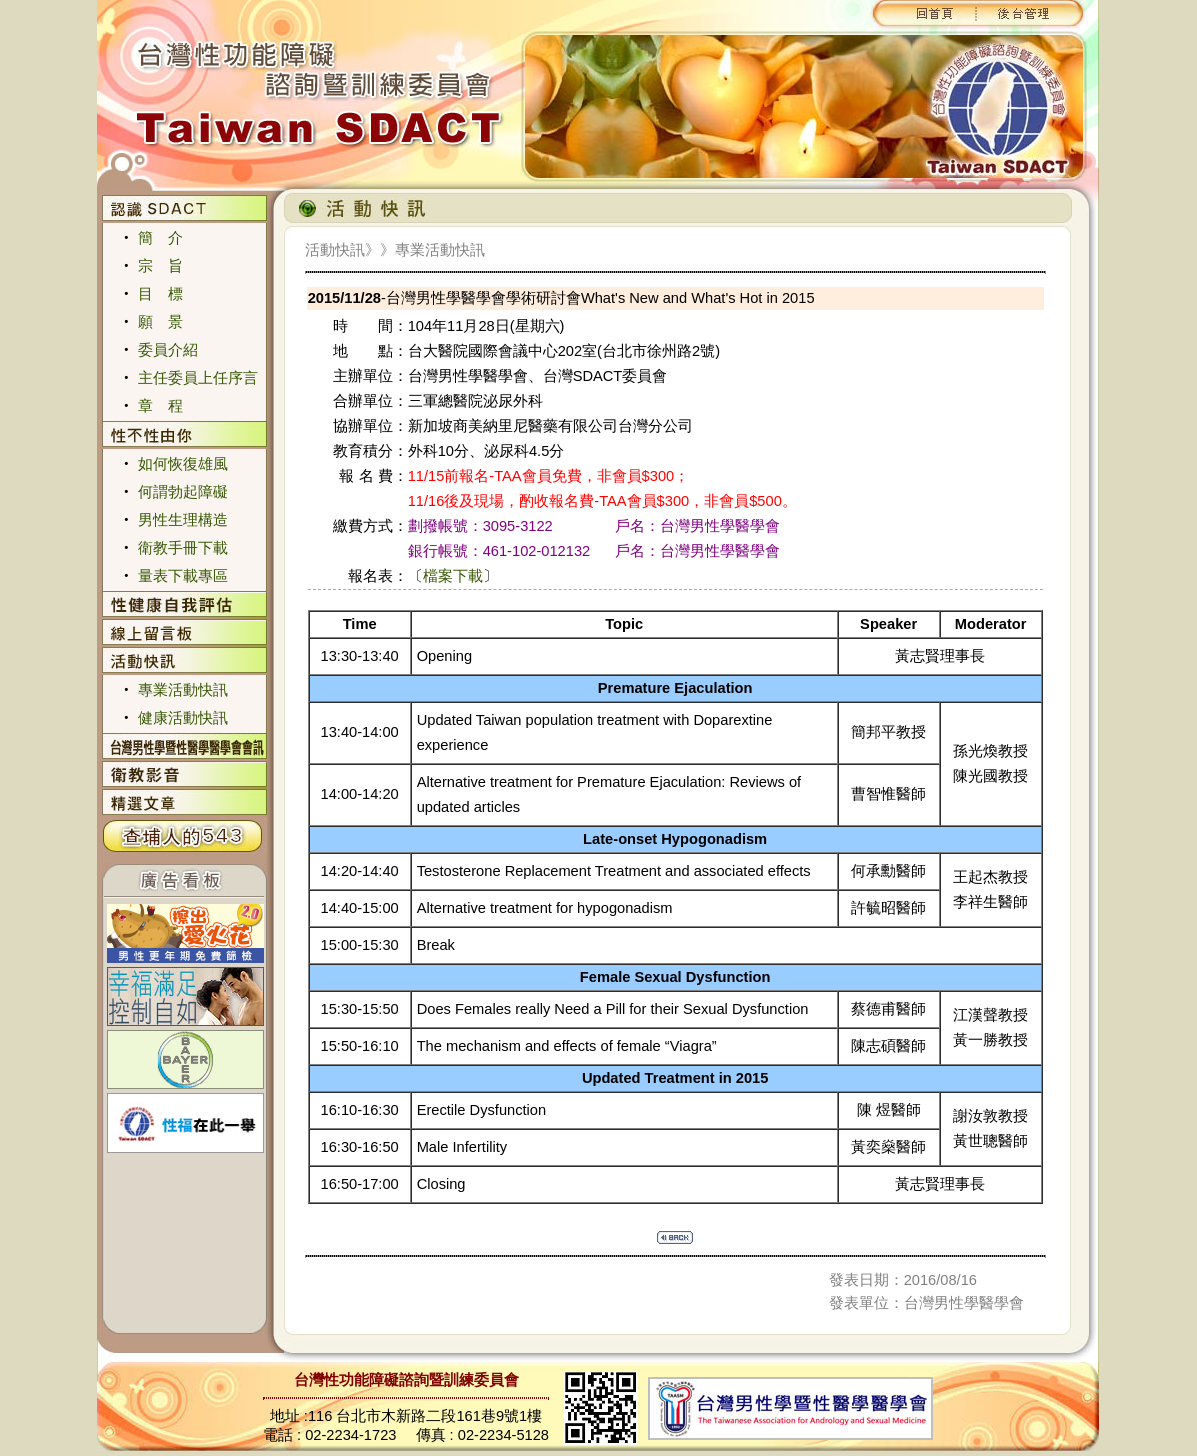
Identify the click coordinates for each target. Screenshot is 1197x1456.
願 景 (160, 322)
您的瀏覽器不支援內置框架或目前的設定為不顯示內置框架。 (598, 94)
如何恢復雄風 (183, 464)
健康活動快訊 (183, 718)
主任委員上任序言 (198, 378)
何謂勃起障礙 (183, 492)
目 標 (160, 294)
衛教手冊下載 (183, 548)
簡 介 (160, 238)
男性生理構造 (183, 520)
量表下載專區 (183, 576)
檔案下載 (453, 576)
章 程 (160, 406)
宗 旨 (160, 266)
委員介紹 (168, 350)
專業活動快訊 (183, 690)
